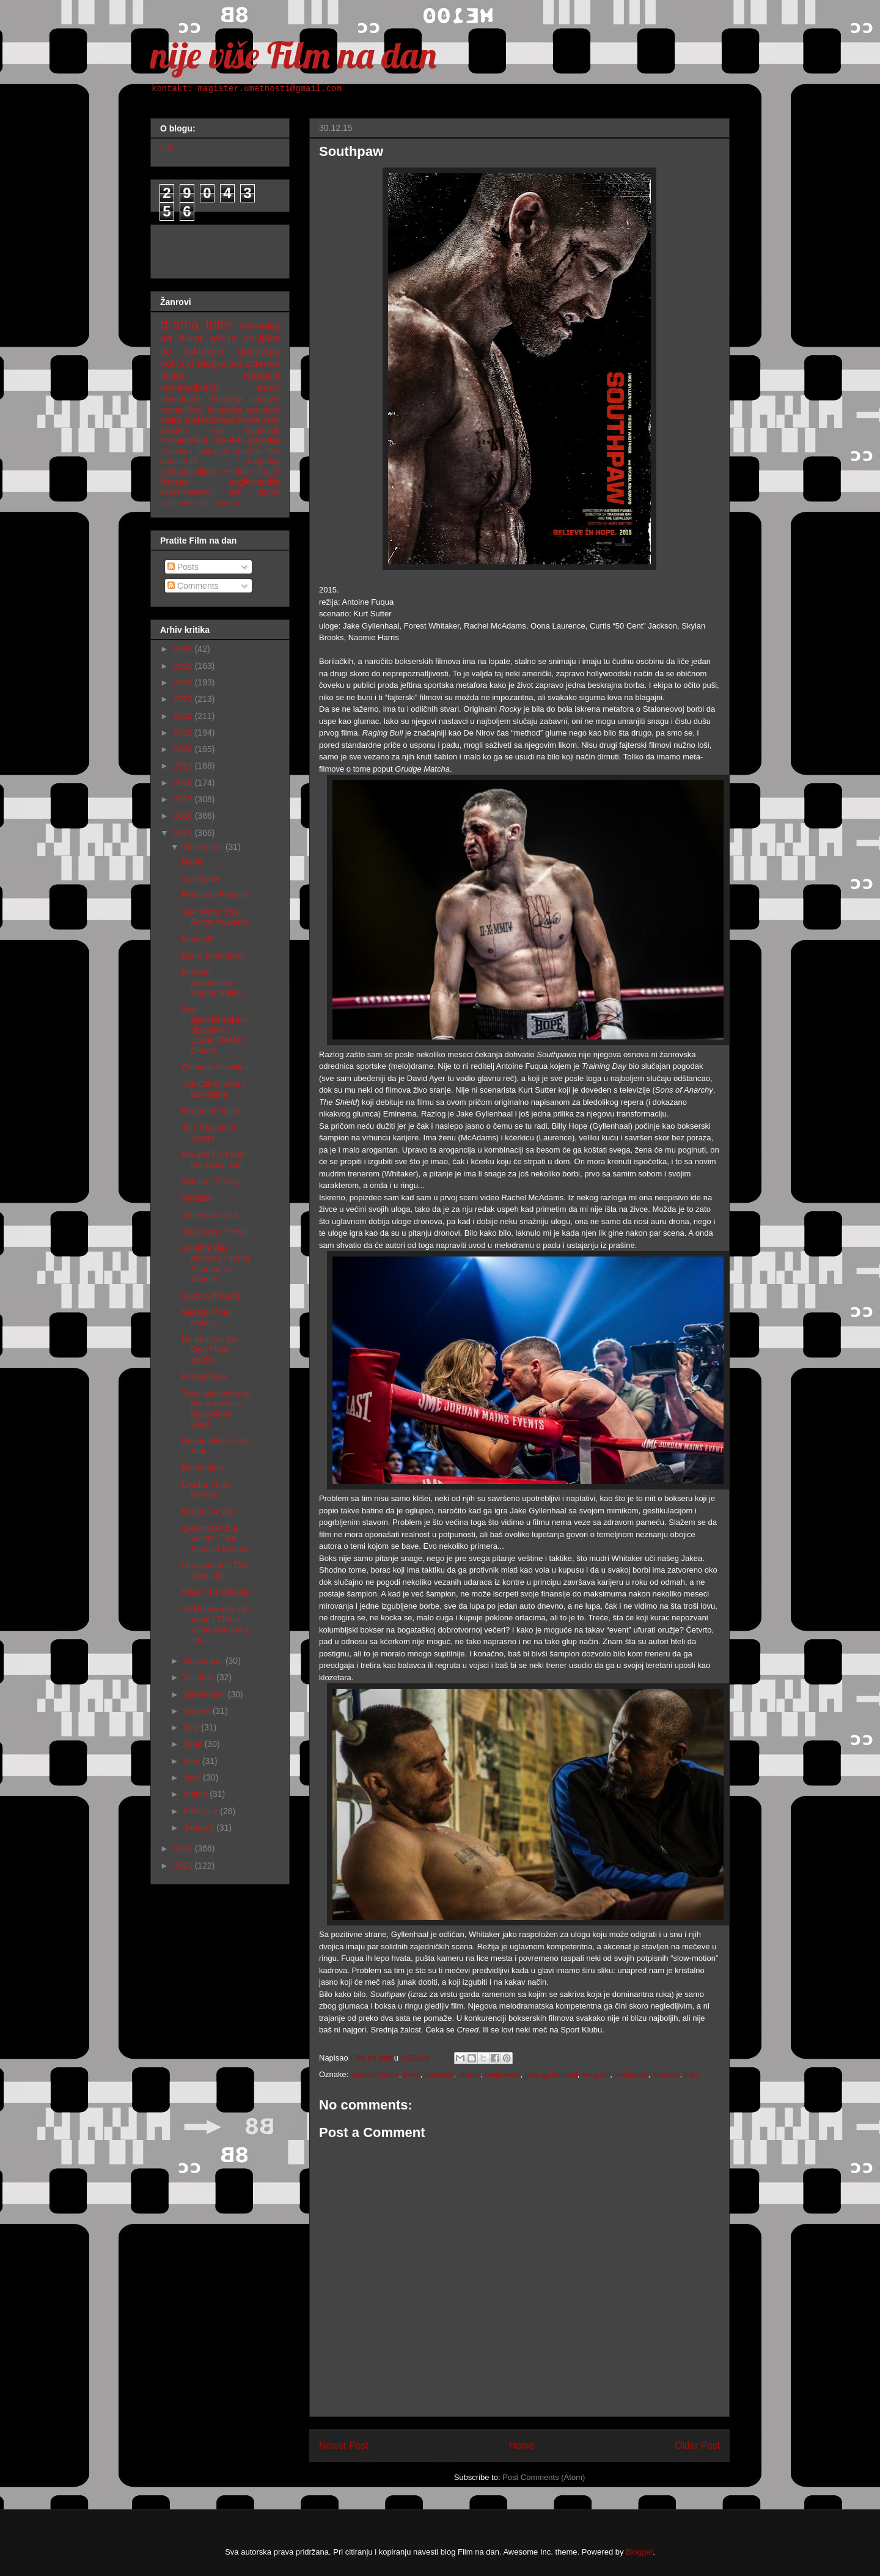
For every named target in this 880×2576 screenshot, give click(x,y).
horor (191, 338)
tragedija (263, 461)
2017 (184, 799)
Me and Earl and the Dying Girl (213, 1160)
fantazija (227, 399)
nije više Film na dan (293, 55)
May (192, 1761)
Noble (193, 861)
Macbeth (198, 938)
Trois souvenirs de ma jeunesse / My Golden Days (216, 1409)
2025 (184, 666)
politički (177, 363)
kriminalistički (190, 388)
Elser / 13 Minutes (216, 1592)
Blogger (639, 2551)
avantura (263, 410)
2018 (184, 783)
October (199, 1677)
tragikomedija (254, 482)
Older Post (697, 2445)
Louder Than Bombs (206, 1490)
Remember (203, 1467)
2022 (184, 716)
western (175, 430)
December (204, 847)
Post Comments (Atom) (543, 2477)
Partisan (197, 1198)
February (201, 1811)
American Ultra (210, 1215)
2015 (184, 833)
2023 (184, 699)
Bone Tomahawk (213, 956)
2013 (184, 1865)
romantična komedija (200, 410)
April (193, 1777)
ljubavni (265, 399)
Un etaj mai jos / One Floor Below (212, 1349)
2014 (184, 1848)
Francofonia (204, 1376)
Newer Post (344, 2445)
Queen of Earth (211, 1296)
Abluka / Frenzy (211, 1181)
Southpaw (200, 879)
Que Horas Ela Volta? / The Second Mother (215, 1538)
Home (522, 2445)
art (166, 338)
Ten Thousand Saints (208, 1133)
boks (411, 2074)
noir (218, 430)
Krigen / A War (209, 1511)
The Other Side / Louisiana (213, 1089)
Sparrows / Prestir (215, 1231)
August (197, 1711)
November (204, 1661)
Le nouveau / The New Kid (215, 1570)
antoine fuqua (375, 2074)
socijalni (596, 2074)
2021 (184, 732)
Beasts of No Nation (206, 1317)
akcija (223, 338)
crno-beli (228, 440)
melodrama (181, 399)
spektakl (199, 420)
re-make (238, 471)
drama (469, 2074)
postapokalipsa (188, 471)
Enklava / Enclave (215, 895)
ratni (271, 420)
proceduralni (183, 440)
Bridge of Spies (211, 1111)
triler (218, 324)
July (192, 1727)
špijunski (212, 451)
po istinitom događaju (220, 351)
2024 (184, 682)
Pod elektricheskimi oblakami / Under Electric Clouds (214, 1030)
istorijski (261, 376)
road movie (239, 420)
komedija (259, 325)
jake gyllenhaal (551, 2074)
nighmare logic (185, 503)
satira (170, 420)
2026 (184, 649)
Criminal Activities (215, 1067)
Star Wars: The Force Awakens (215, 917)
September (205, 1694)
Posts (183, 567)
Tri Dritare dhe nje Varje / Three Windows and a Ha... (216, 1624)
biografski (219, 363)
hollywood (503, 2074)
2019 (184, 765)
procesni (176, 451)
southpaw (631, 2074)
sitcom (269, 492)
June (193, 1744)
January (199, 1827)
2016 (184, 816)
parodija (264, 440)
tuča (692, 2074)
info (167, 147)
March (196, 1794)
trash (268, 388)
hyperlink (263, 430)
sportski (666, 2074)
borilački (439, 2074)
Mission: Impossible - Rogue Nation (212, 982)
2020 (184, 749)
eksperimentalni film (201, 492)
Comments (193, 586)
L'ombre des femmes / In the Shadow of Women (215, 1263)
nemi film (226, 503)
